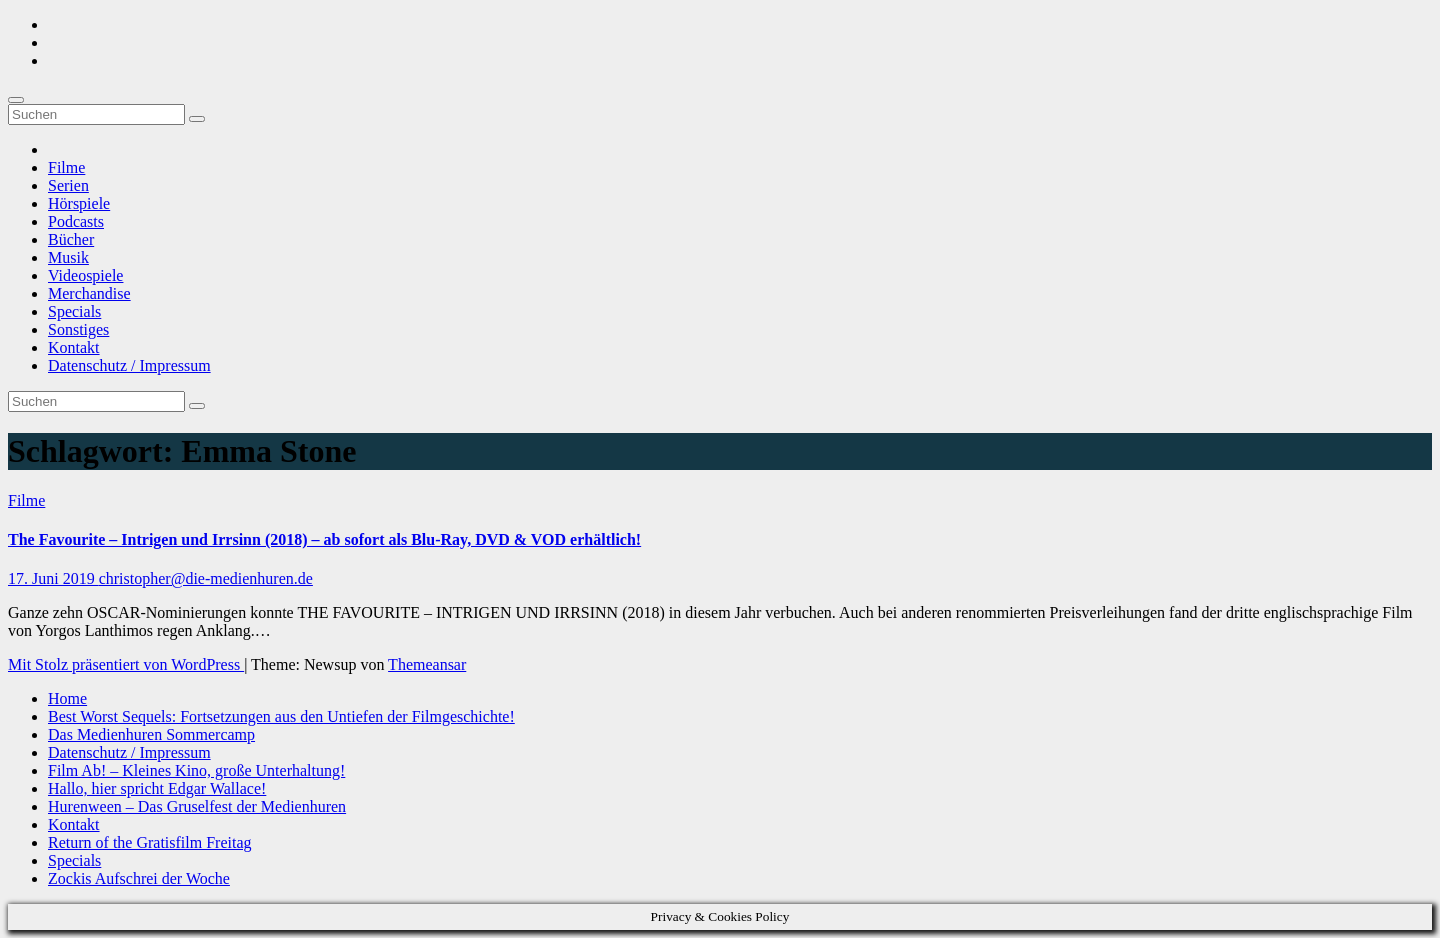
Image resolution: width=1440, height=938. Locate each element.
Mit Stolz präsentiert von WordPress (126, 664)
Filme (66, 167)
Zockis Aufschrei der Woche (139, 878)
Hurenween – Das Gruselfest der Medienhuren (197, 806)
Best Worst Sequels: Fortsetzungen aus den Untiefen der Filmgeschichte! (281, 716)
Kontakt (74, 347)
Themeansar (427, 664)
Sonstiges (78, 329)
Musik (68, 257)
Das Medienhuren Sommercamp (151, 734)
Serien (68, 185)
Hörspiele (79, 203)
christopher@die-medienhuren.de (206, 578)
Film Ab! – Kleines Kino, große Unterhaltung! (196, 770)
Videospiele (85, 275)
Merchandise (89, 293)
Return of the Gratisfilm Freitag (150, 842)
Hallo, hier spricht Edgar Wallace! (157, 788)
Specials (74, 311)
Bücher (71, 239)
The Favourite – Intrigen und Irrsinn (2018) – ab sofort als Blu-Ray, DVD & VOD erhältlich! (324, 539)
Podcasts (76, 221)
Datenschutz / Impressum (129, 365)
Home (67, 698)
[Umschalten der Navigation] (16, 100)
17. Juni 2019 (53, 578)
